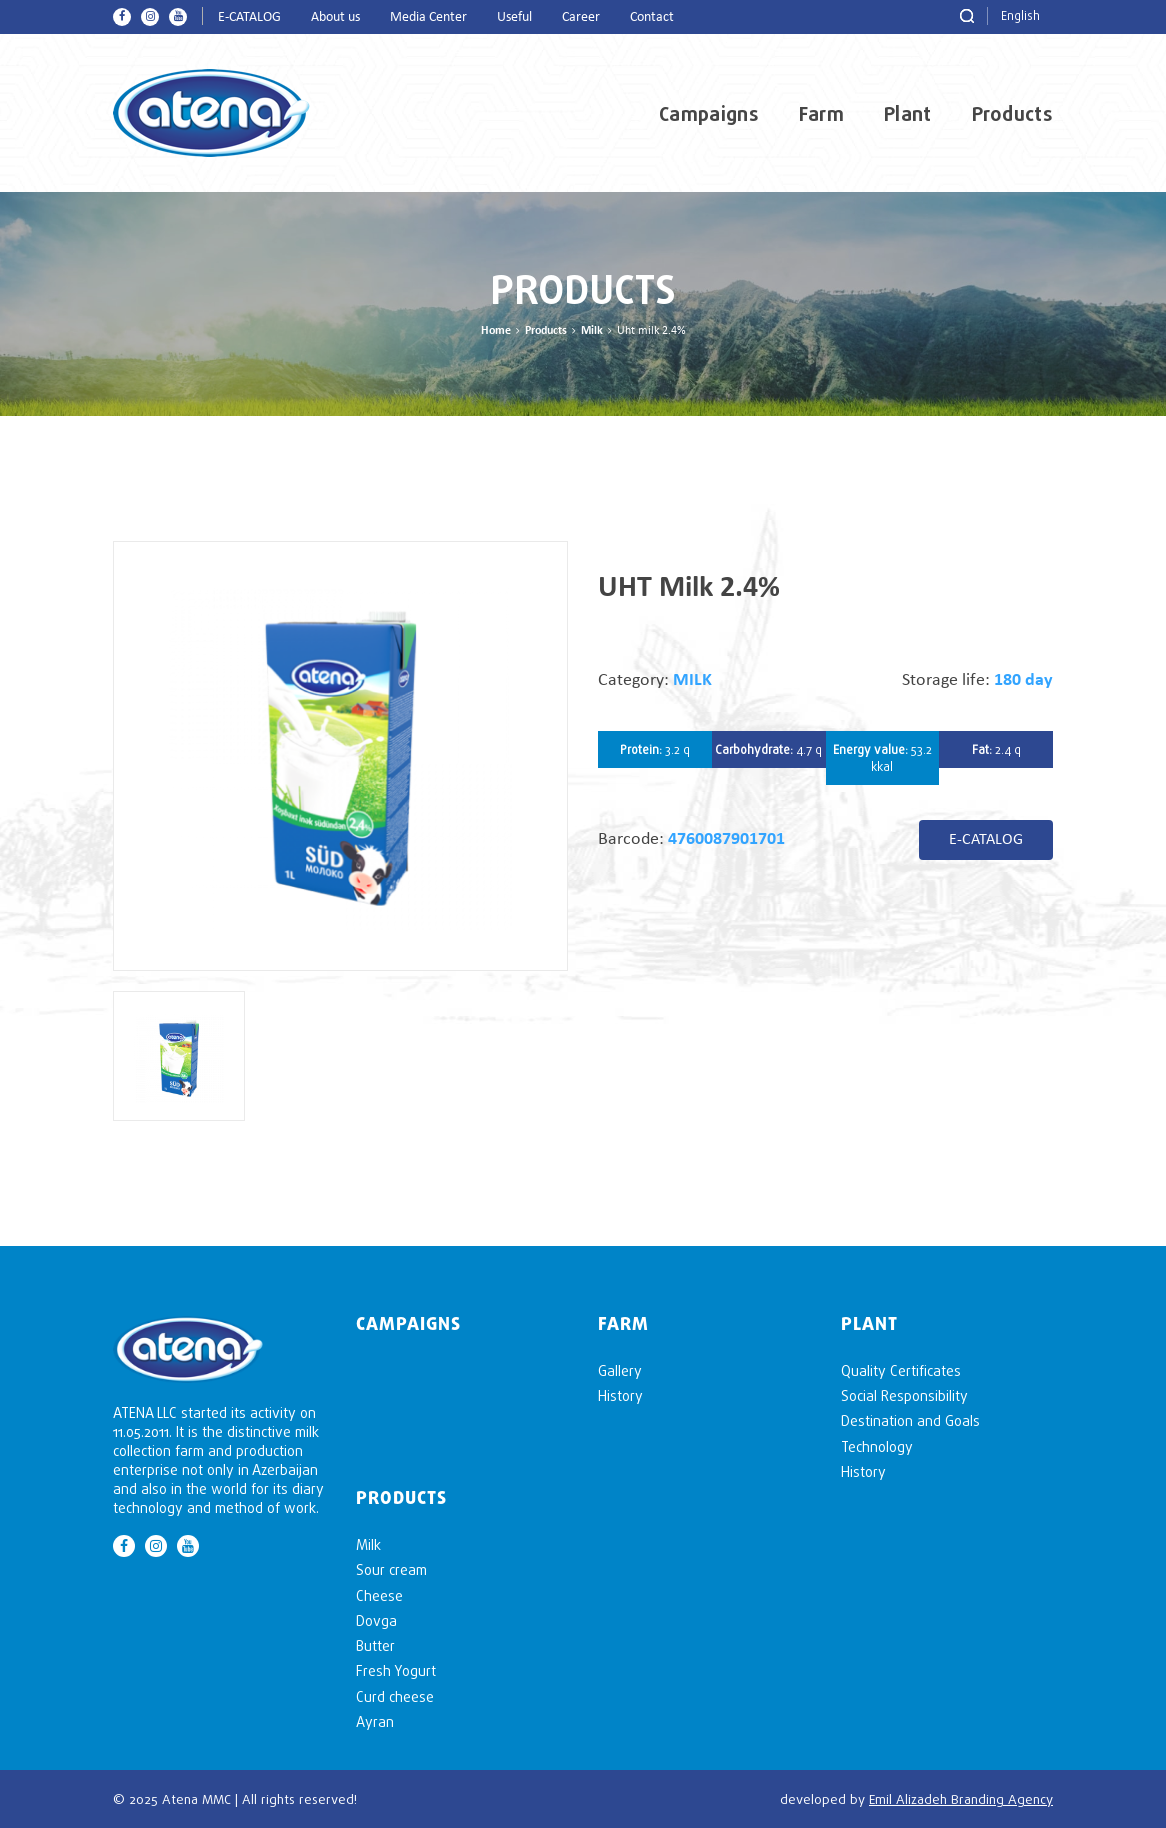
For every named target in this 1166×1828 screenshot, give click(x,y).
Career (581, 17)
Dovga (376, 1620)
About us (335, 17)
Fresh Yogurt (396, 1670)
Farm (821, 114)
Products (1012, 114)
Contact (652, 17)
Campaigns (709, 114)
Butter (375, 1645)
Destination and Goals (910, 1420)
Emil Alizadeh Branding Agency (961, 1799)
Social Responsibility (904, 1395)
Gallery (620, 1370)
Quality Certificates (901, 1370)
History (620, 1395)
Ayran (375, 1721)
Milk (592, 331)
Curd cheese (395, 1696)
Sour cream (391, 1569)
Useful (514, 17)
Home (496, 331)
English (1020, 15)
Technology (877, 1446)
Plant (908, 114)
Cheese (379, 1595)
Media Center (428, 17)
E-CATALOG (249, 17)
